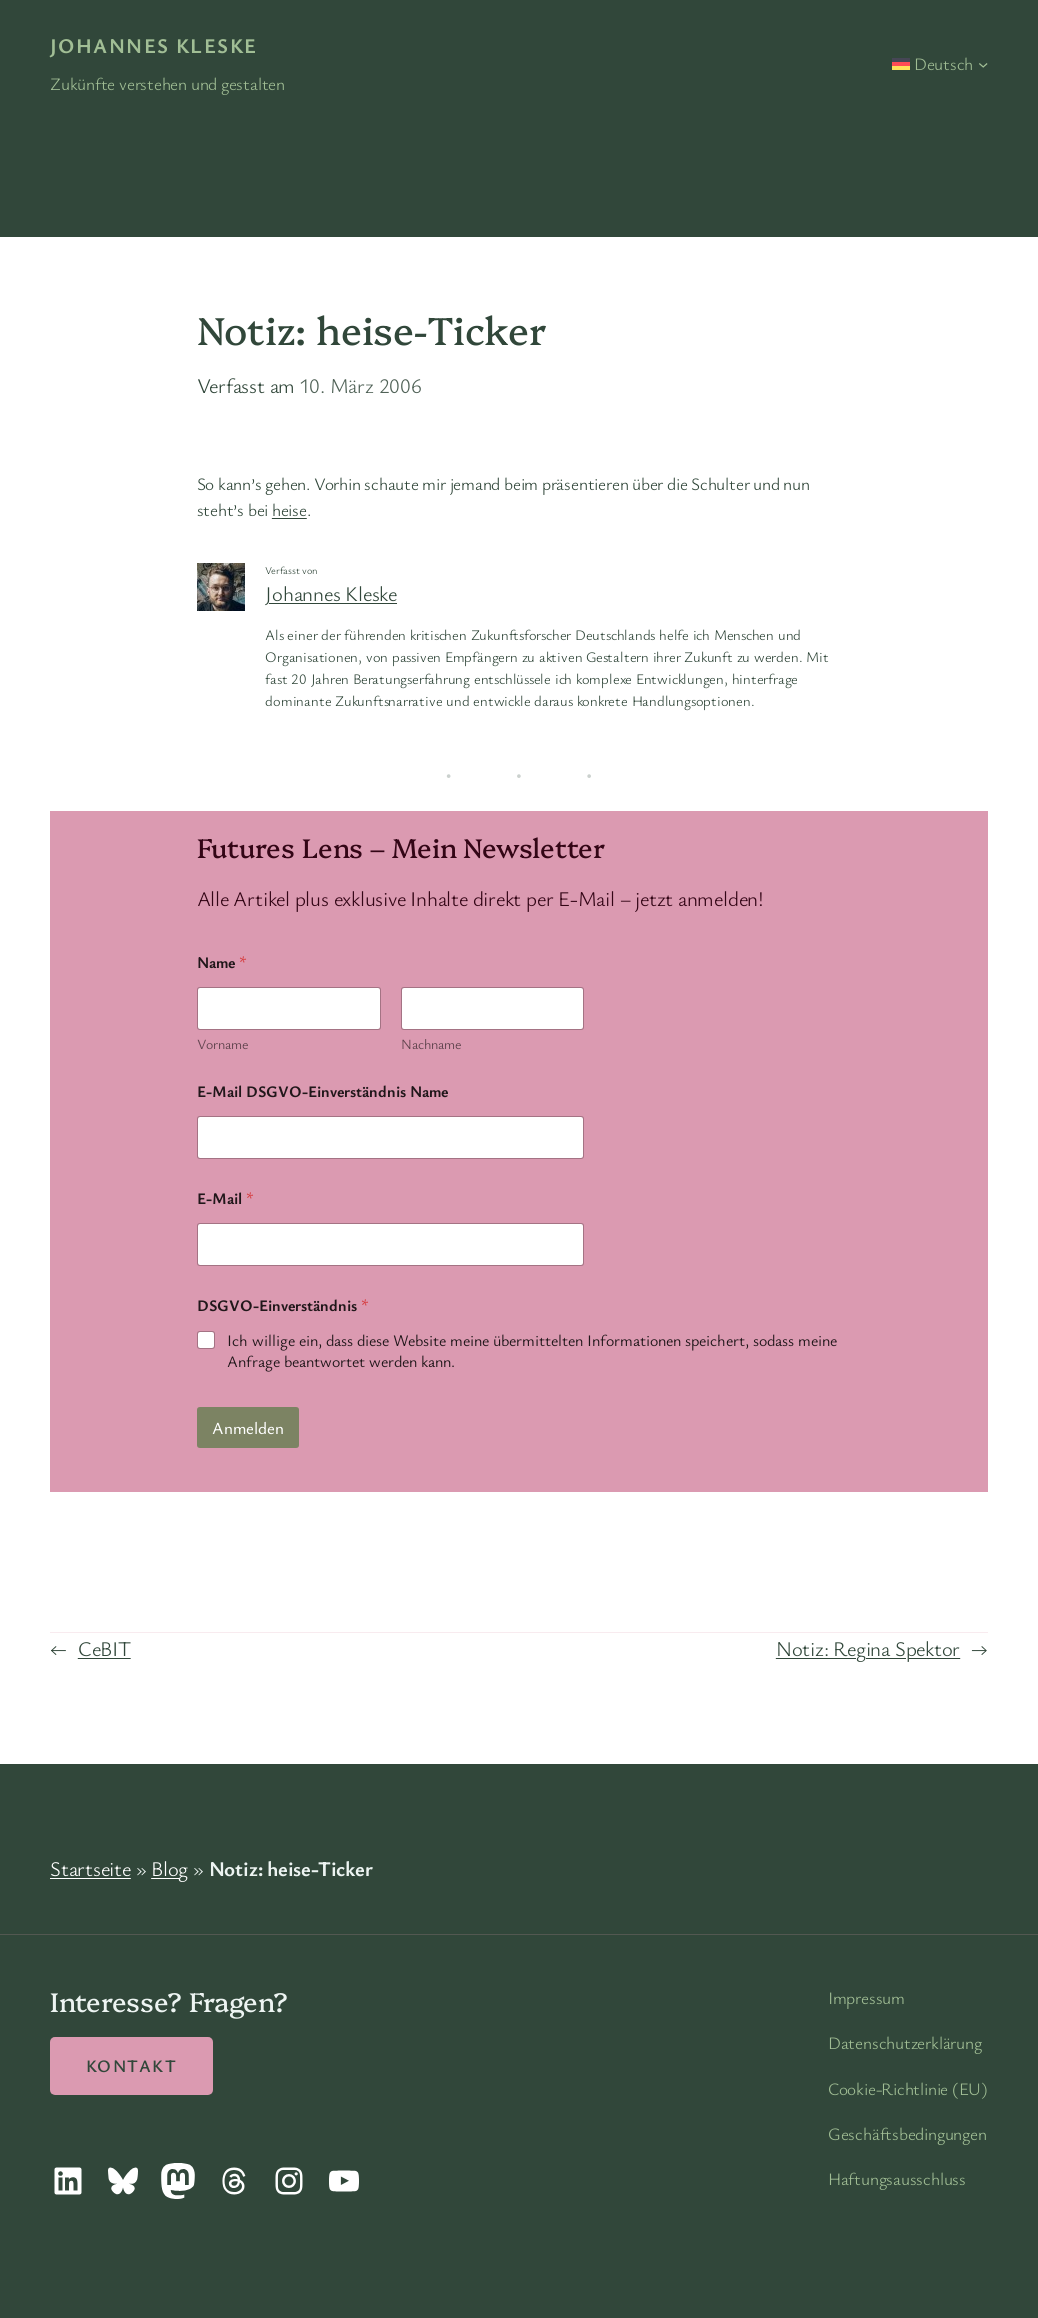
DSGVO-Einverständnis (283, 1305)
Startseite (90, 1868)
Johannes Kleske (154, 45)
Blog (169, 1868)
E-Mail (225, 1198)
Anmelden (248, 1427)
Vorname (222, 1043)
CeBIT (104, 1648)
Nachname (430, 1043)
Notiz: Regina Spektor (868, 1648)
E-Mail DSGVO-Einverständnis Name (322, 1091)
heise (289, 509)
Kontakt (131, 2065)
